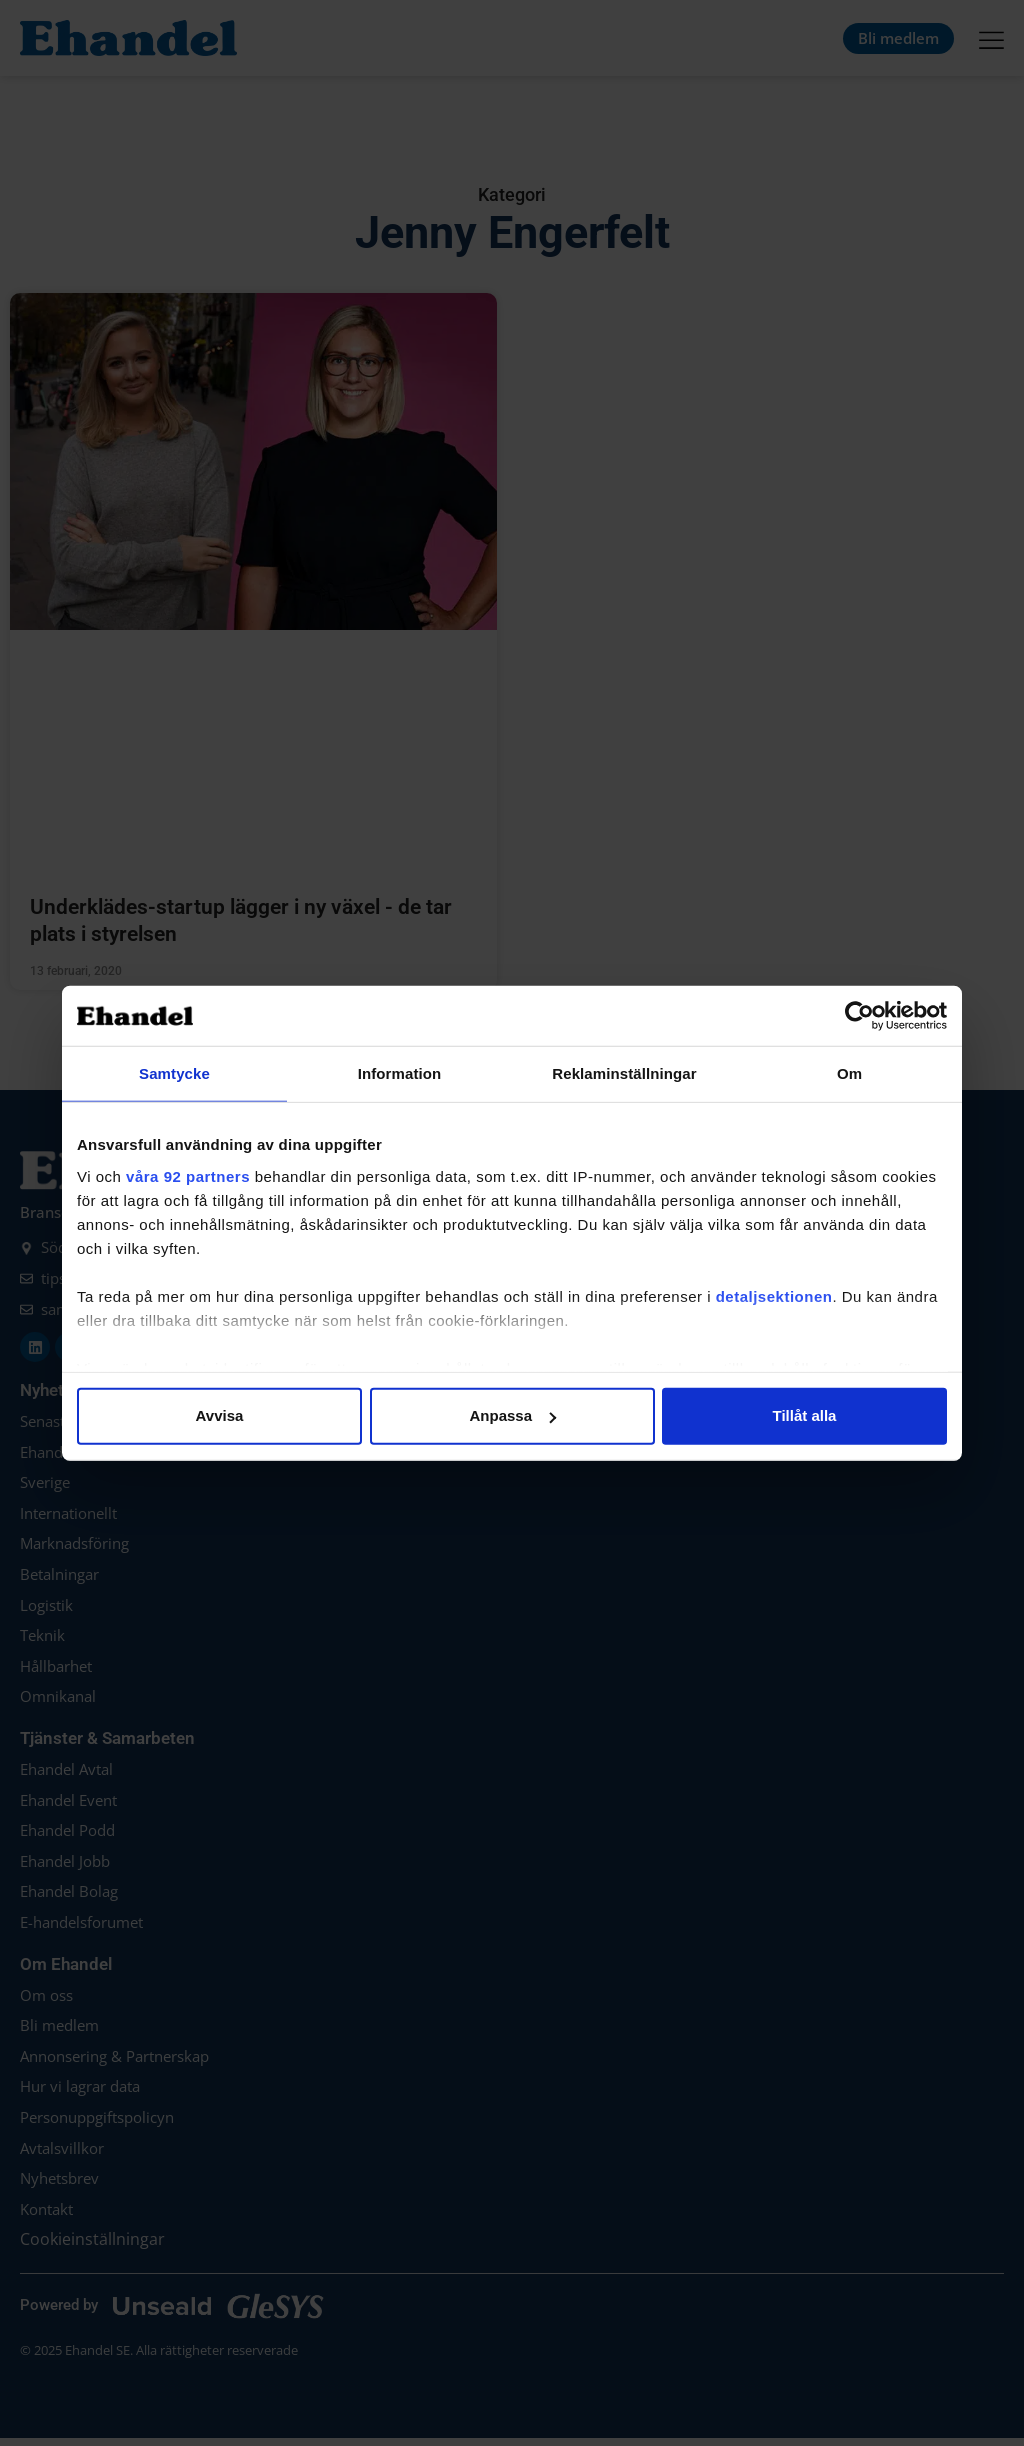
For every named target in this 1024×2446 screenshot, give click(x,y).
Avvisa (220, 1415)
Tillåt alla (805, 1415)
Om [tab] (849, 1073)
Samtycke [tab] (174, 1073)
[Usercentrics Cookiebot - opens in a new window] (859, 1016)
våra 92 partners (188, 1175)
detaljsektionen (774, 1295)
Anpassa (512, 1415)
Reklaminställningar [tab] (624, 1073)
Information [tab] (400, 1073)
